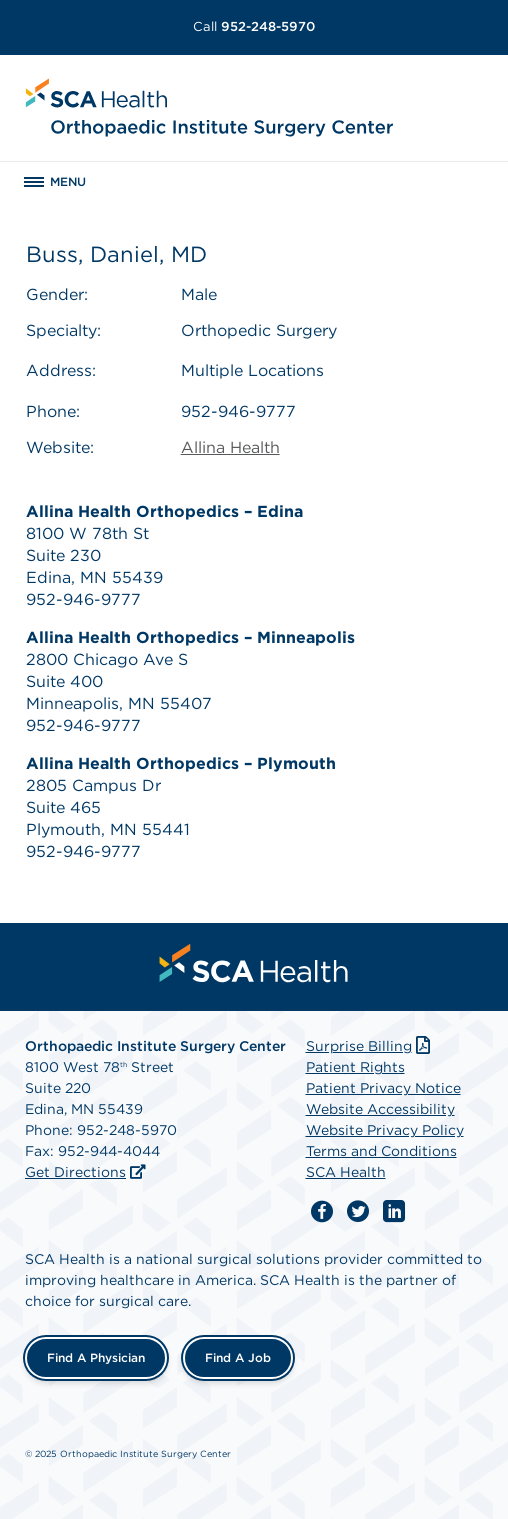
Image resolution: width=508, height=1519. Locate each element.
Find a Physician (96, 1357)
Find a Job (238, 1357)
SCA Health (346, 1172)
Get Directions (75, 1172)
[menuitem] (254, 963)
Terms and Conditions (381, 1151)
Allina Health (230, 447)
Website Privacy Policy (385, 1130)
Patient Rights (355, 1067)
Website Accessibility (380, 1109)
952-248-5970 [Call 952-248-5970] (254, 26)
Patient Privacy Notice (383, 1088)
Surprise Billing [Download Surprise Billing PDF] (370, 1046)
